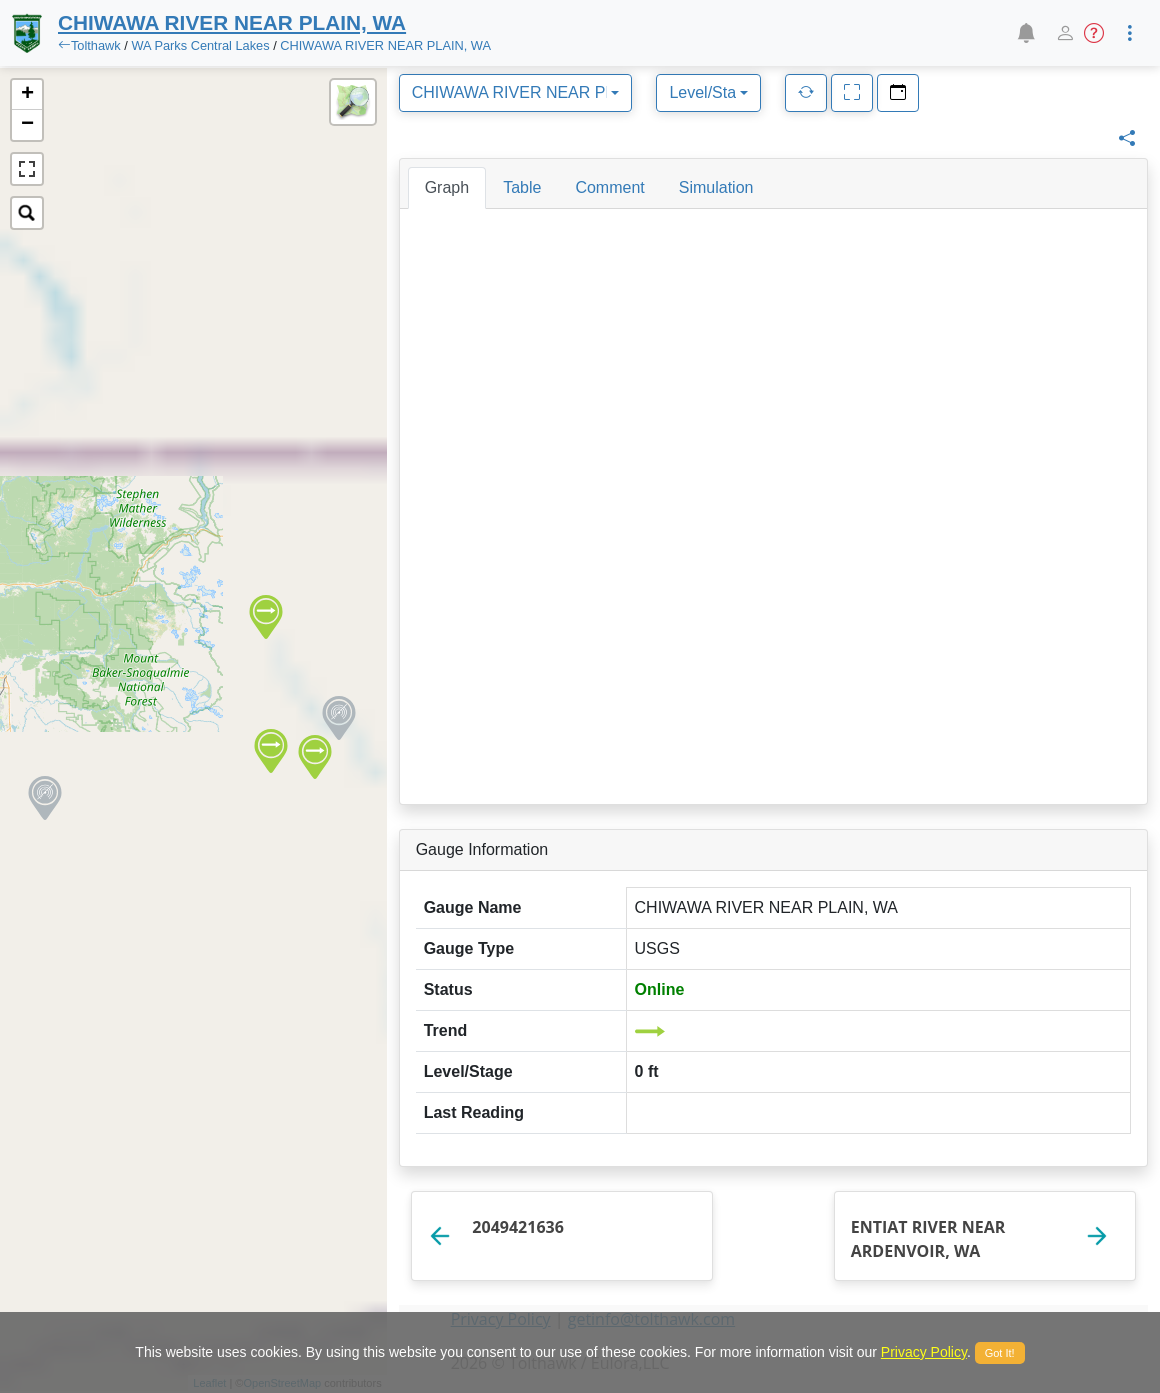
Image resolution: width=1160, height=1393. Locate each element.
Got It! (1000, 1353)
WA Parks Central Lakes (200, 45)
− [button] (27, 125)
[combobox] (516, 93)
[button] (1025, 33)
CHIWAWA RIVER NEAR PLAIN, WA (385, 45)
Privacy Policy (924, 1352)
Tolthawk (96, 45)
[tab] (447, 188)
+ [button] (27, 95)
